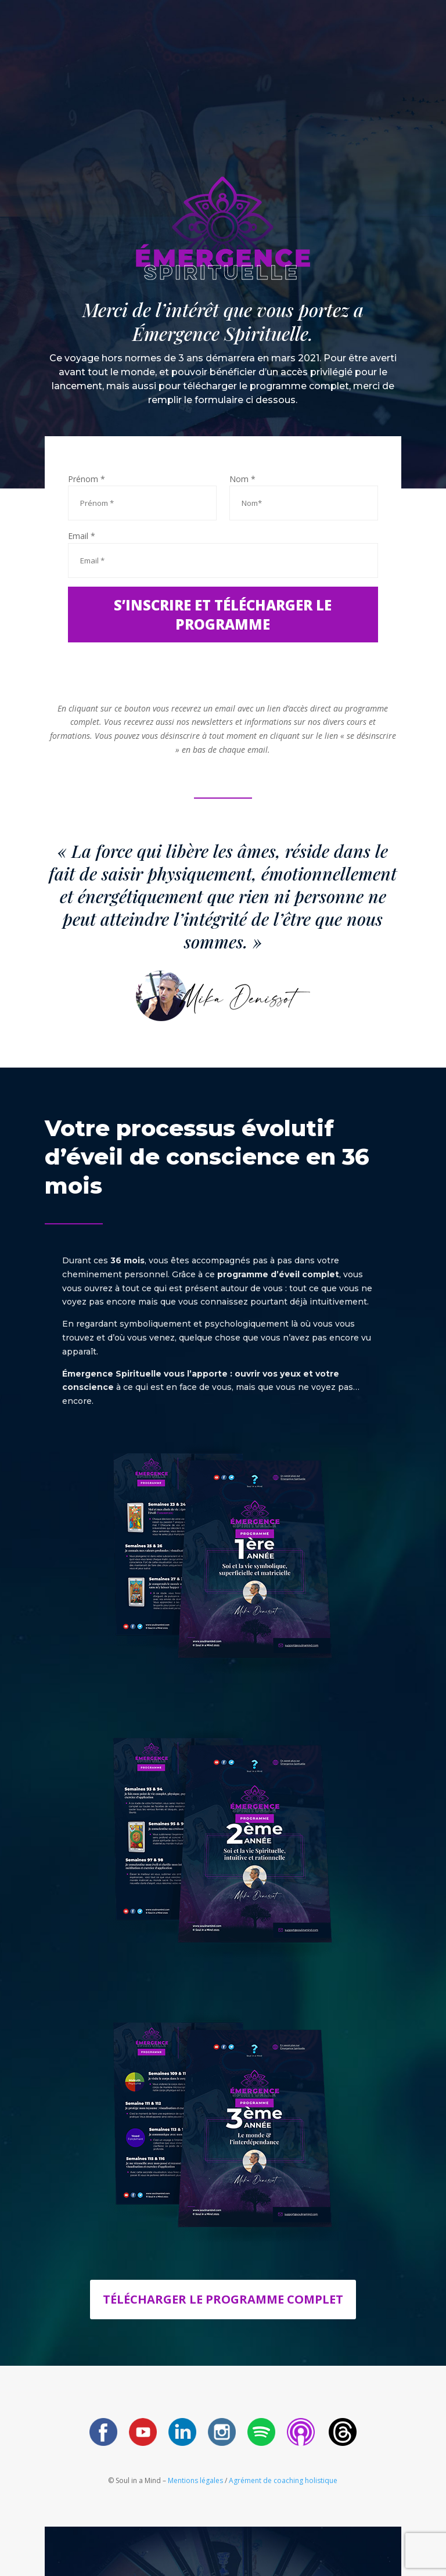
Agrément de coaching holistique (283, 2480)
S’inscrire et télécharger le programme (223, 614)
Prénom (86, 478)
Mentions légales (196, 2480)
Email (81, 535)
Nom (242, 478)
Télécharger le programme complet (223, 2299)
